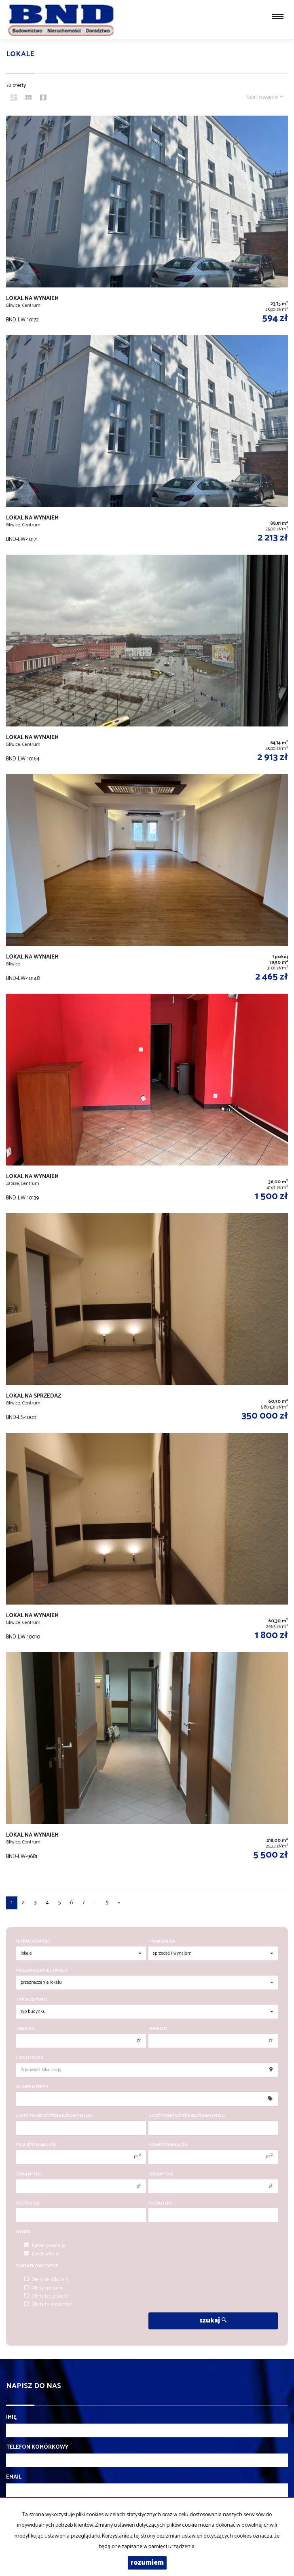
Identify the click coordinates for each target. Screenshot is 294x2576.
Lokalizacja (29, 2058)
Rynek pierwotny (44, 2245)
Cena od (25, 2029)
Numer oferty (32, 2087)
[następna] (119, 1902)
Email (13, 2477)
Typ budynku (31, 2000)
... (95, 1902)
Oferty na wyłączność (48, 2304)
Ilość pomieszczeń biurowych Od (54, 2116)
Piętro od (28, 2203)
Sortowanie (264, 97)
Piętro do (160, 2203)
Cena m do (160, 2174)
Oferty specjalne (43, 2288)
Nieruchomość (33, 1941)
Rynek (23, 2232)
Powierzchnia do (168, 2145)
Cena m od (28, 2174)
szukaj (212, 2320)
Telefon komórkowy (37, 2447)
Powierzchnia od (36, 2145)
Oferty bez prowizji (46, 2296)
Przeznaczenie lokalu (42, 1971)
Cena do (157, 2029)
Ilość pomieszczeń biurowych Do (186, 2116)
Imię (11, 2417)
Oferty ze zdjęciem (46, 2279)
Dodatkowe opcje (37, 2266)
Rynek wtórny (41, 2254)
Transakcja (161, 1941)
